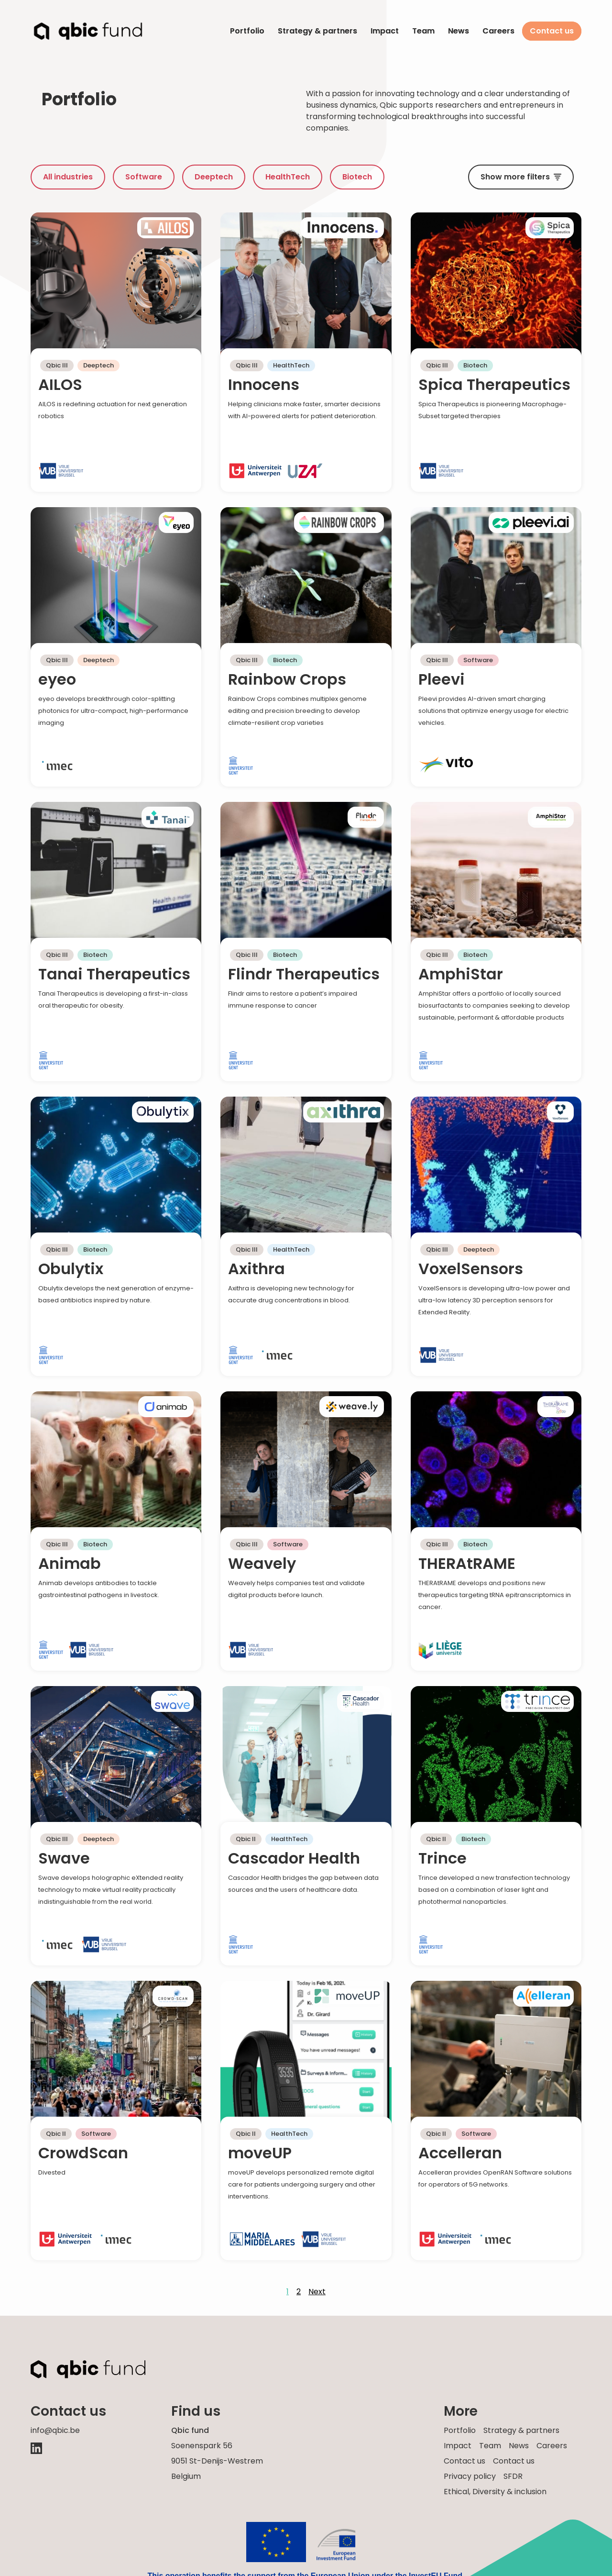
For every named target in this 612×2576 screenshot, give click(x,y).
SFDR (513, 2476)
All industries (68, 176)
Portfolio (247, 30)
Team (423, 30)
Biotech (357, 176)
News (458, 30)
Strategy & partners (317, 30)
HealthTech (287, 176)
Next (317, 2291)
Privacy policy (470, 2476)
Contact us (552, 30)
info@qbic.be (55, 2430)
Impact (385, 30)
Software (143, 176)
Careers (498, 30)
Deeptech (214, 176)
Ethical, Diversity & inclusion (495, 2491)
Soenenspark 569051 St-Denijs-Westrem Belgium (217, 2461)
